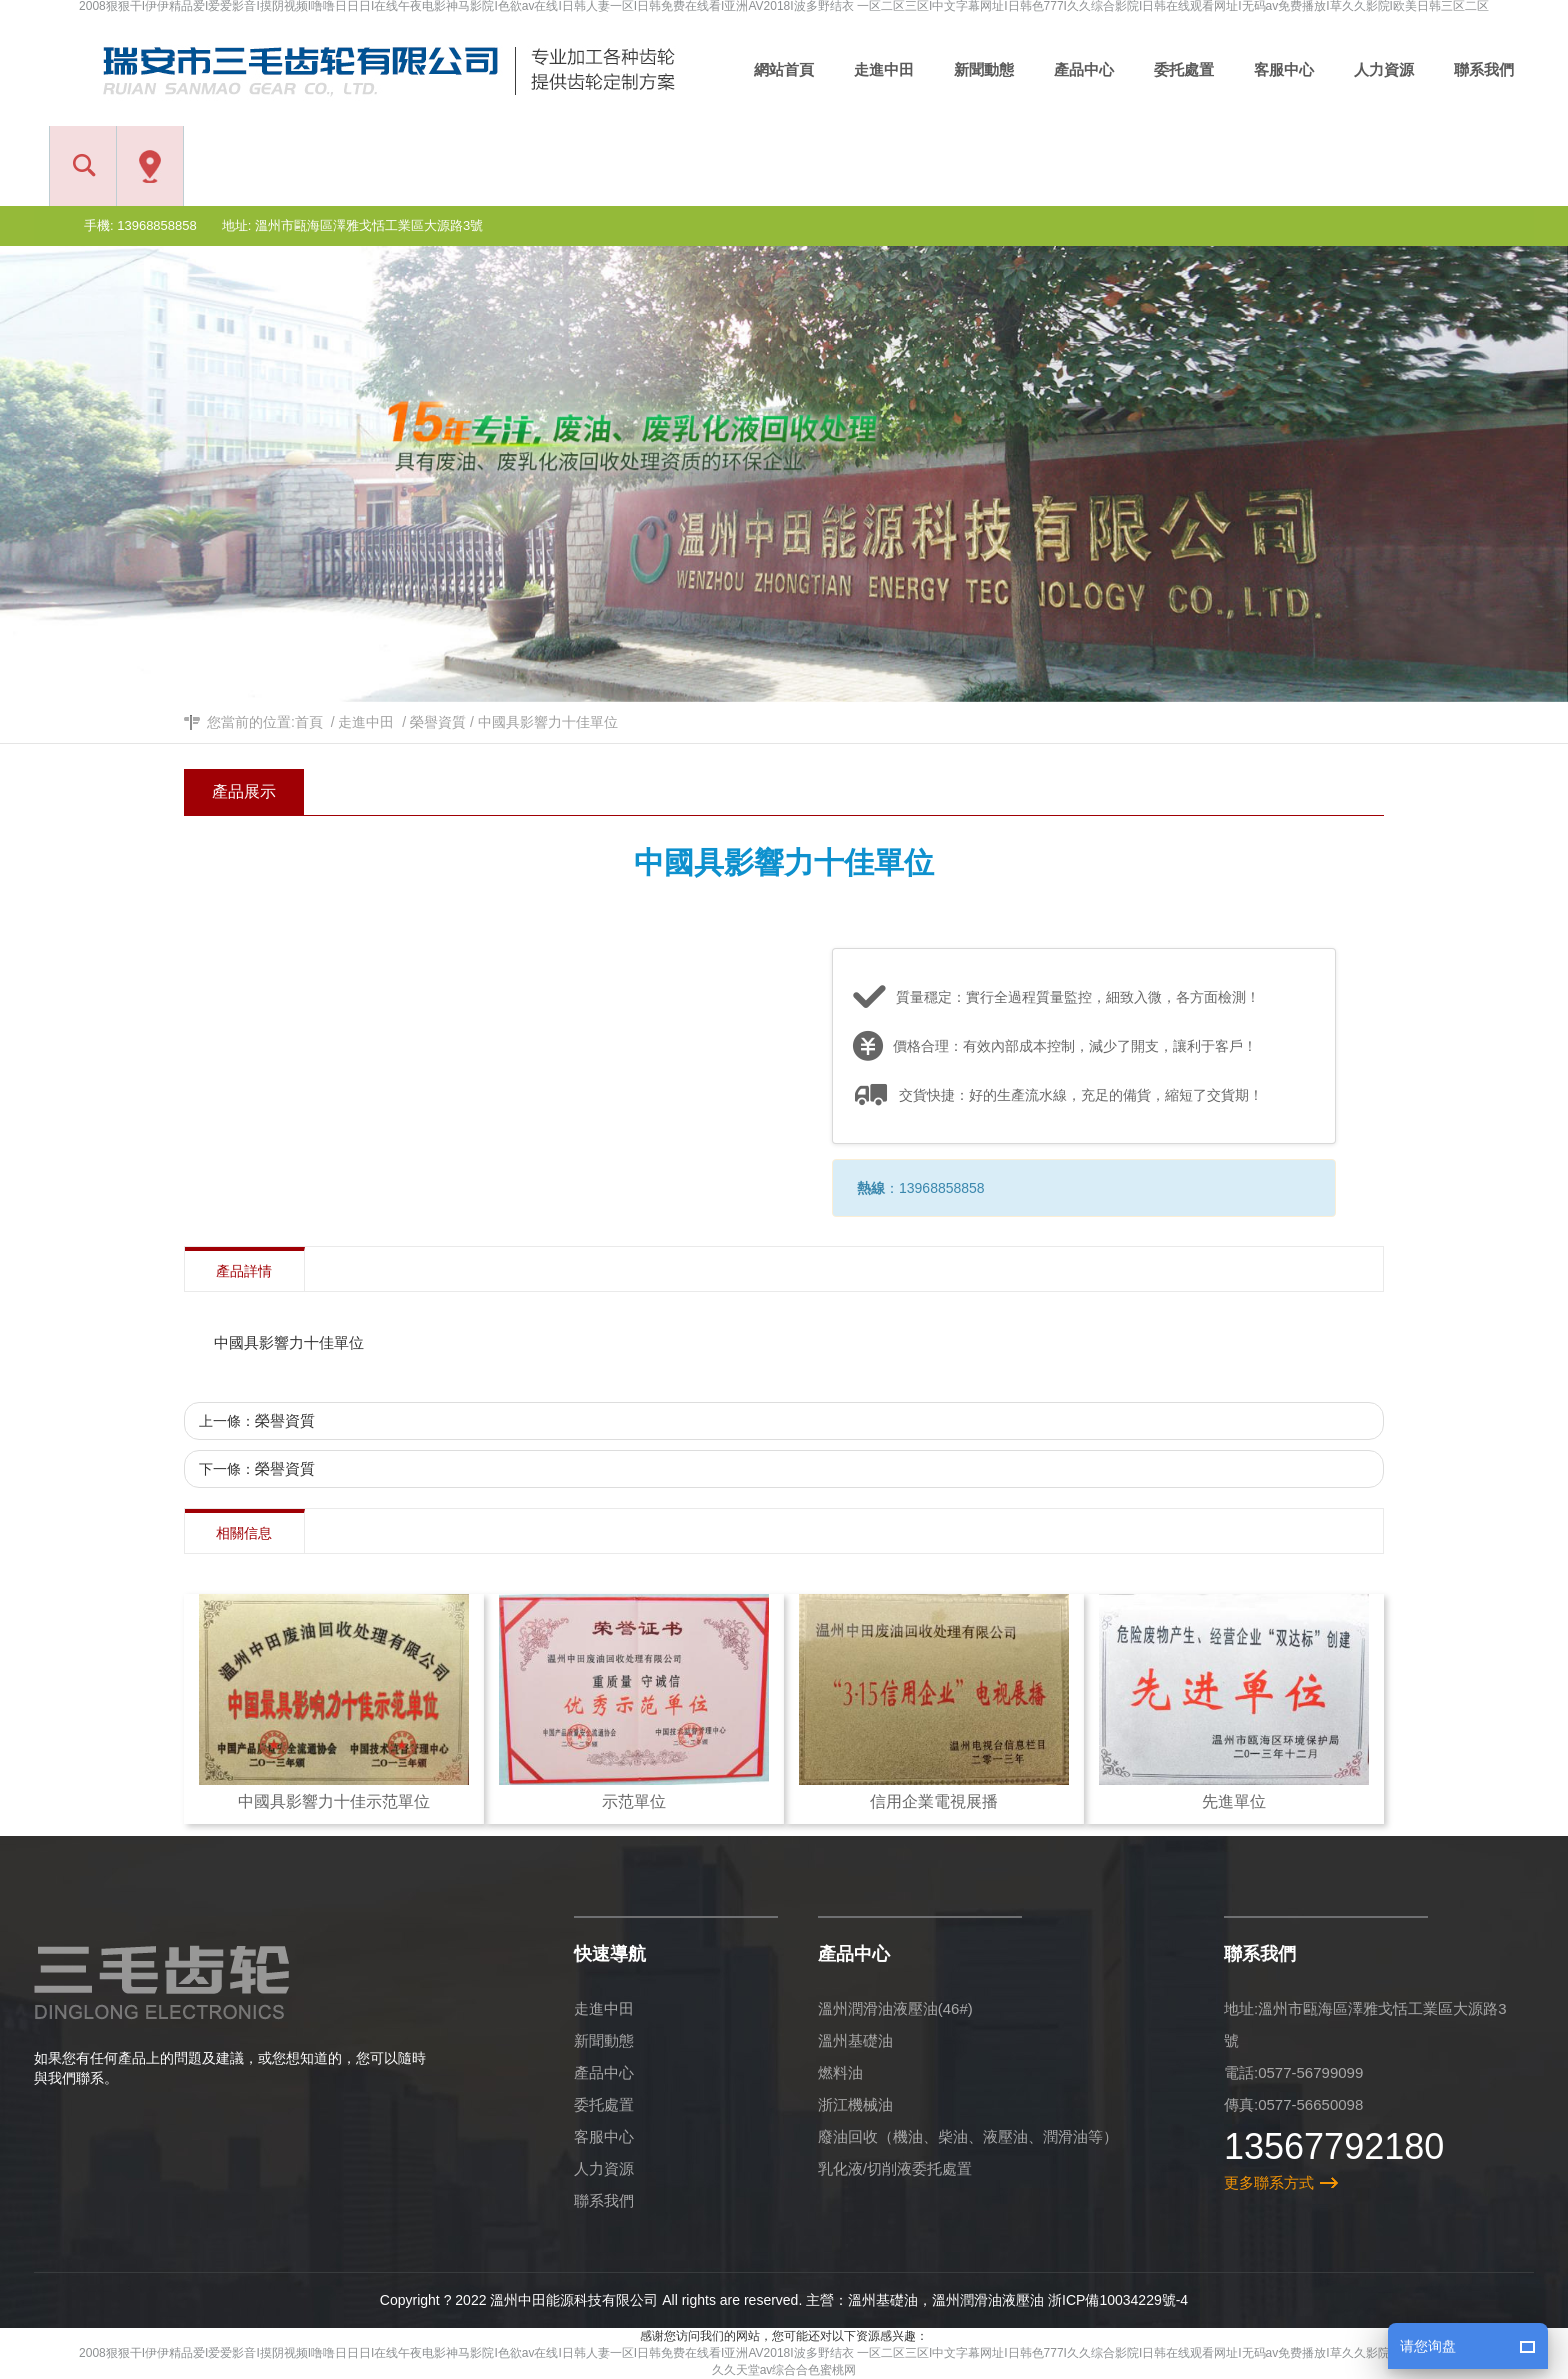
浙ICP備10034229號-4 (1118, 2300)
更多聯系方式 (1269, 2182)
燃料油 (840, 2072)
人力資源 (604, 2168)
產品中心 (604, 2072)
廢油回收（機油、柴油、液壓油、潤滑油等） (968, 2136)
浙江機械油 (855, 2104)
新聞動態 (604, 2040)
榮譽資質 (438, 722)
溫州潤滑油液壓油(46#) (895, 2008)
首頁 (309, 722)
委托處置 (604, 2104)
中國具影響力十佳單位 (548, 722)
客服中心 (604, 2136)
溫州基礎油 (855, 2040)
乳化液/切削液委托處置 (895, 2168)
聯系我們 (604, 2200)
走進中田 (366, 722)
